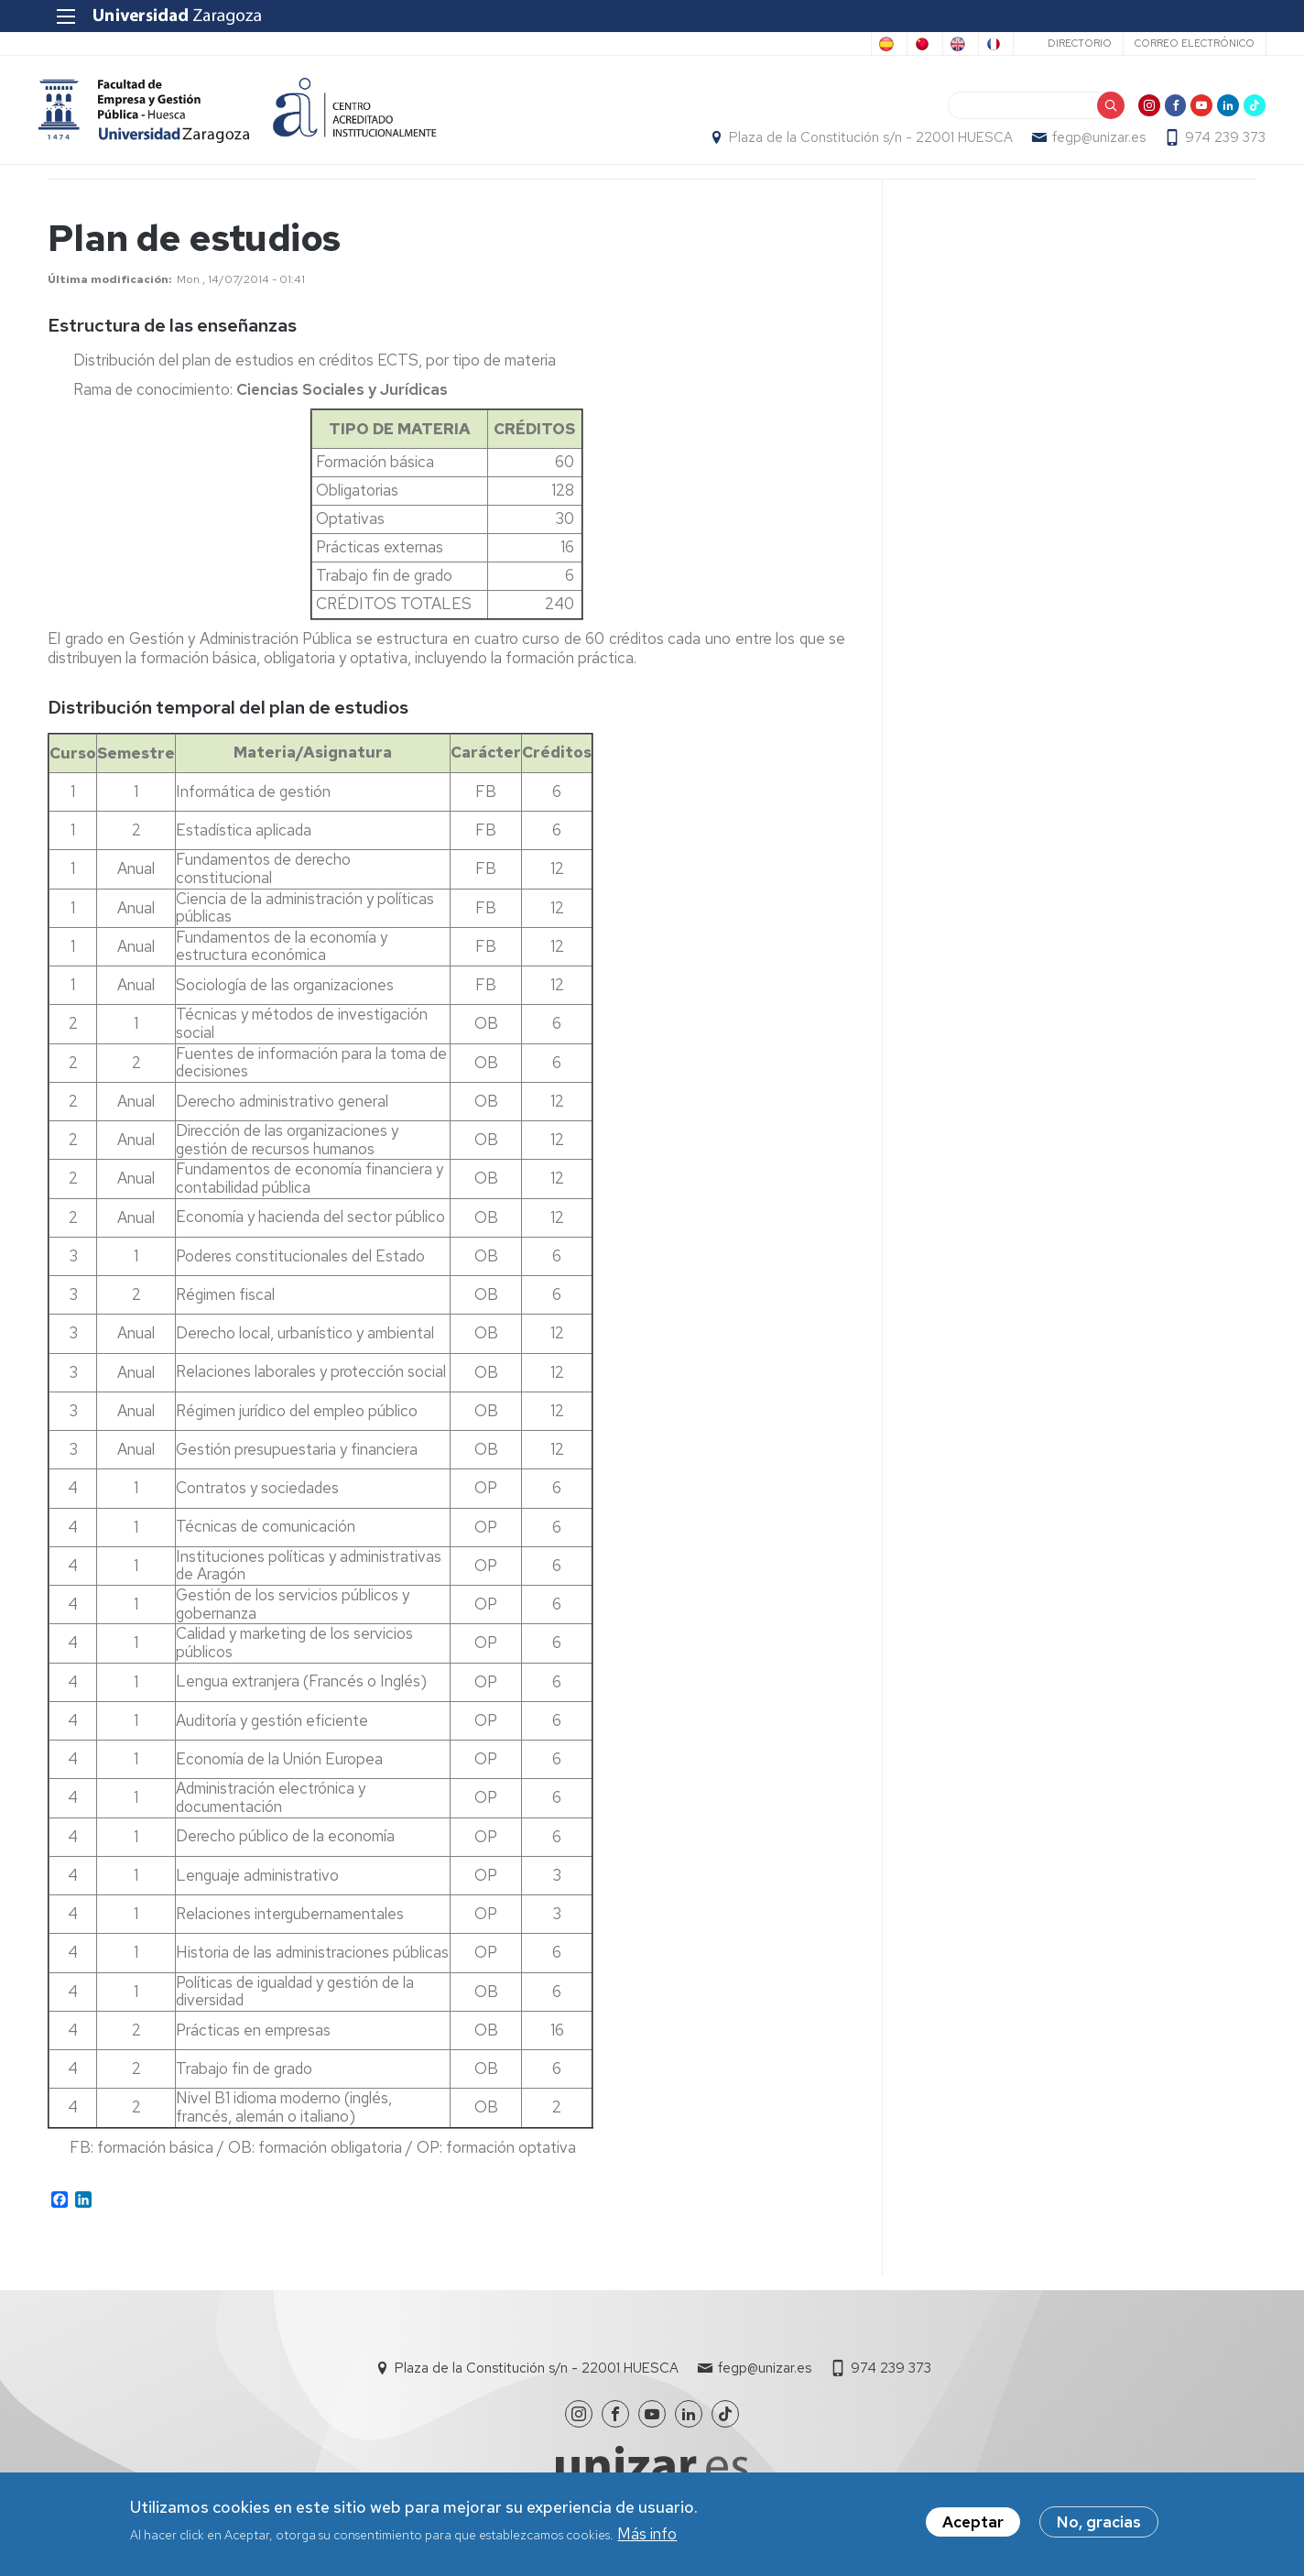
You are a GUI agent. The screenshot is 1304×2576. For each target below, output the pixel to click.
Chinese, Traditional (801, 44)
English (906, 44)
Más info (647, 2537)
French (978, 44)
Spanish (694, 44)
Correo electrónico (1184, 43)
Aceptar (973, 2526)
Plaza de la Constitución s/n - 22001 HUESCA (862, 143)
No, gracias (1099, 2526)
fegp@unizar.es (1089, 143)
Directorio (1070, 43)
